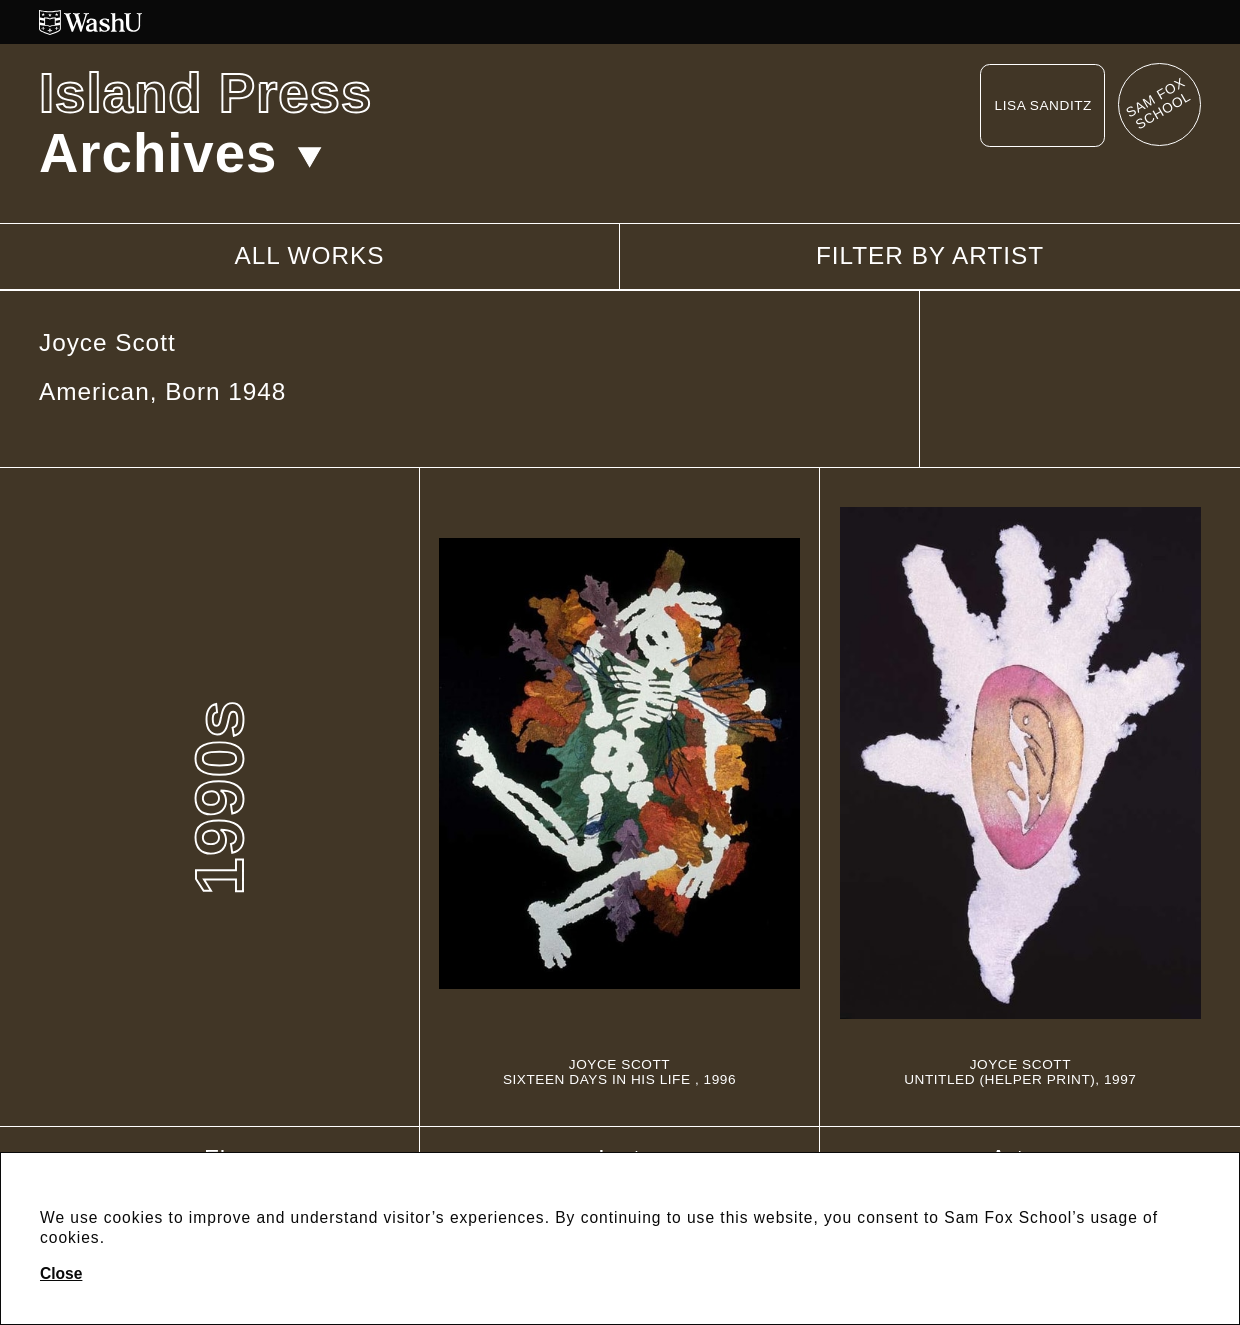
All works (309, 255)
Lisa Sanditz (1043, 105)
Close (61, 1273)
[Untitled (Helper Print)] (1020, 796)
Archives (180, 153)
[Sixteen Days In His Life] (619, 796)
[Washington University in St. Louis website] (620, 22)
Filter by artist (930, 256)
